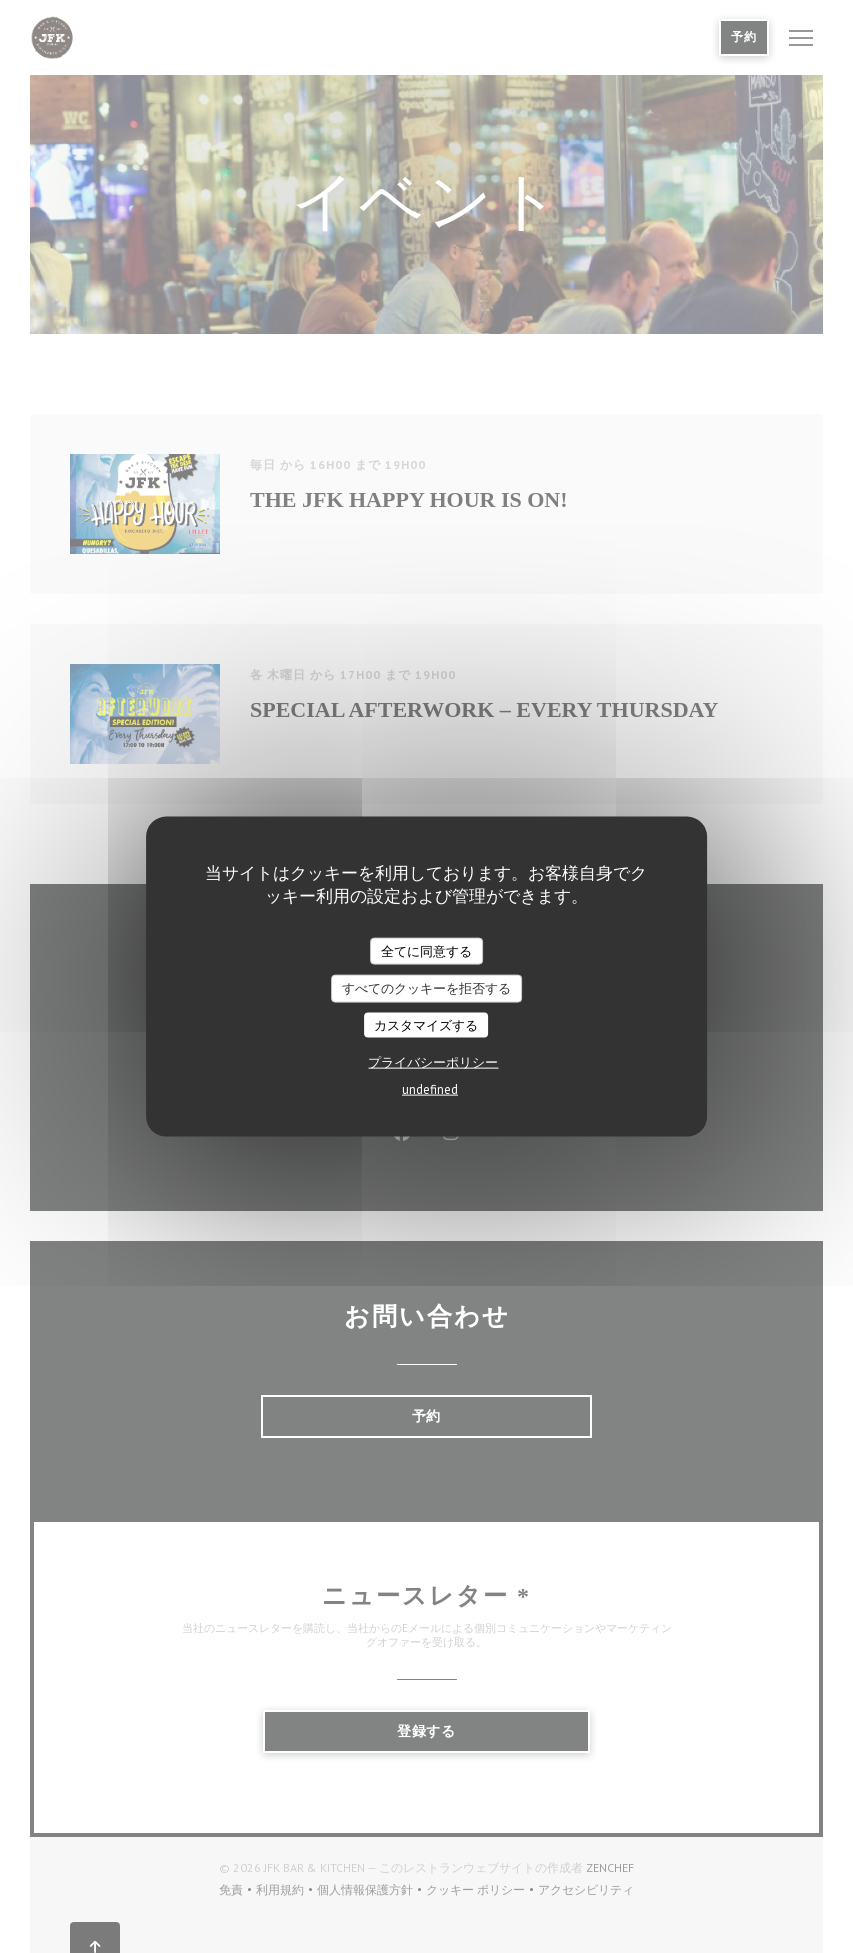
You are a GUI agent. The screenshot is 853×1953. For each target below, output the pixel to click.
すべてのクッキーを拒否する (426, 988)
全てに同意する (426, 950)
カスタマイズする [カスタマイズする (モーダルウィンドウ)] (426, 1024)
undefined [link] (430, 1089)
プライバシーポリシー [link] (433, 1062)
